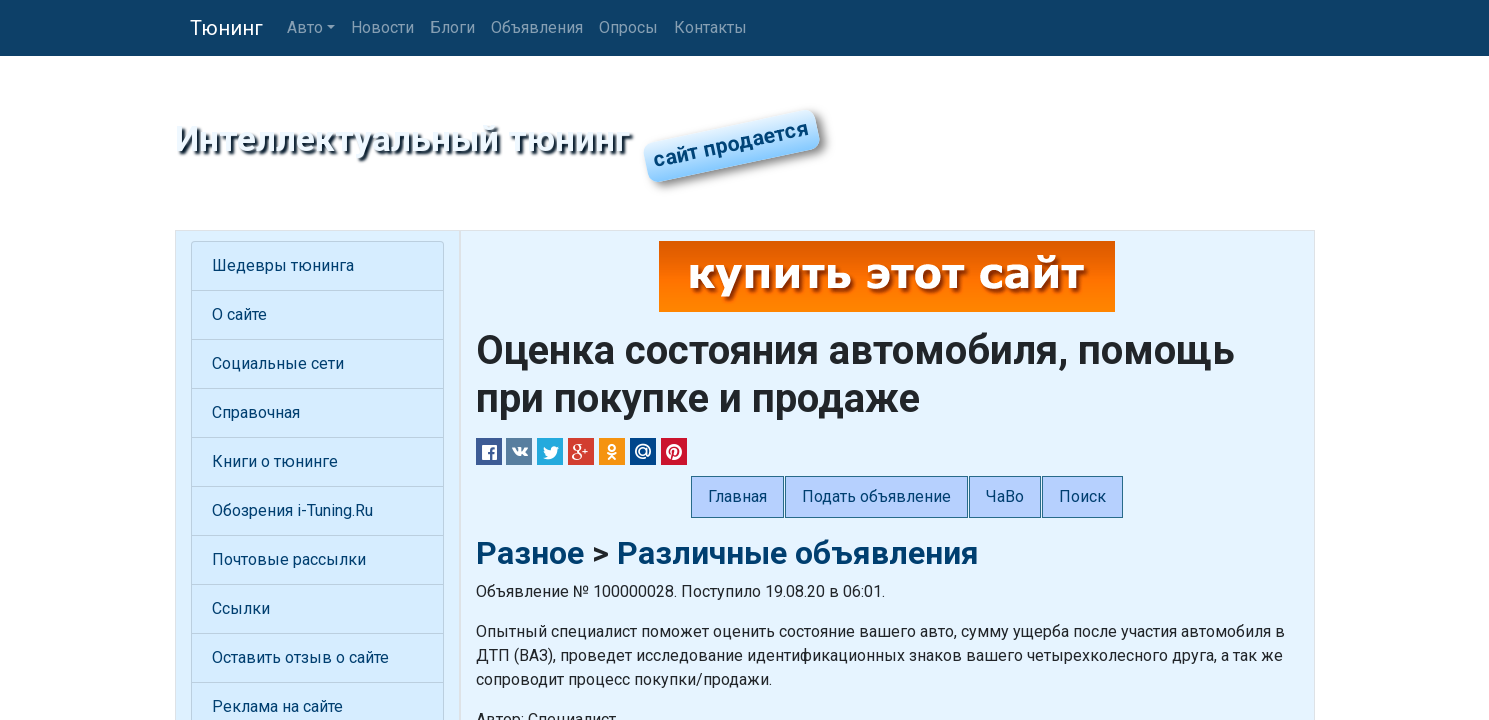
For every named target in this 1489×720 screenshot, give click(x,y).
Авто (305, 27)
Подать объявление (876, 496)
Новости (382, 27)
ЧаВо (1005, 496)
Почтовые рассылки (289, 559)
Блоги (452, 27)
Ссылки (241, 608)
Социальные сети (278, 363)
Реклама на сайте (277, 706)
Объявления (537, 27)
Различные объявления (798, 553)
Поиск (1082, 496)
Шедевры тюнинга (283, 265)
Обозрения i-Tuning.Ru (292, 510)
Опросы (628, 27)
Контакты (710, 27)
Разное (530, 553)
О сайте (239, 314)
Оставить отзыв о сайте (300, 657)
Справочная (256, 412)
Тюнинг (226, 28)
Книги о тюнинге (275, 461)
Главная (737, 496)
